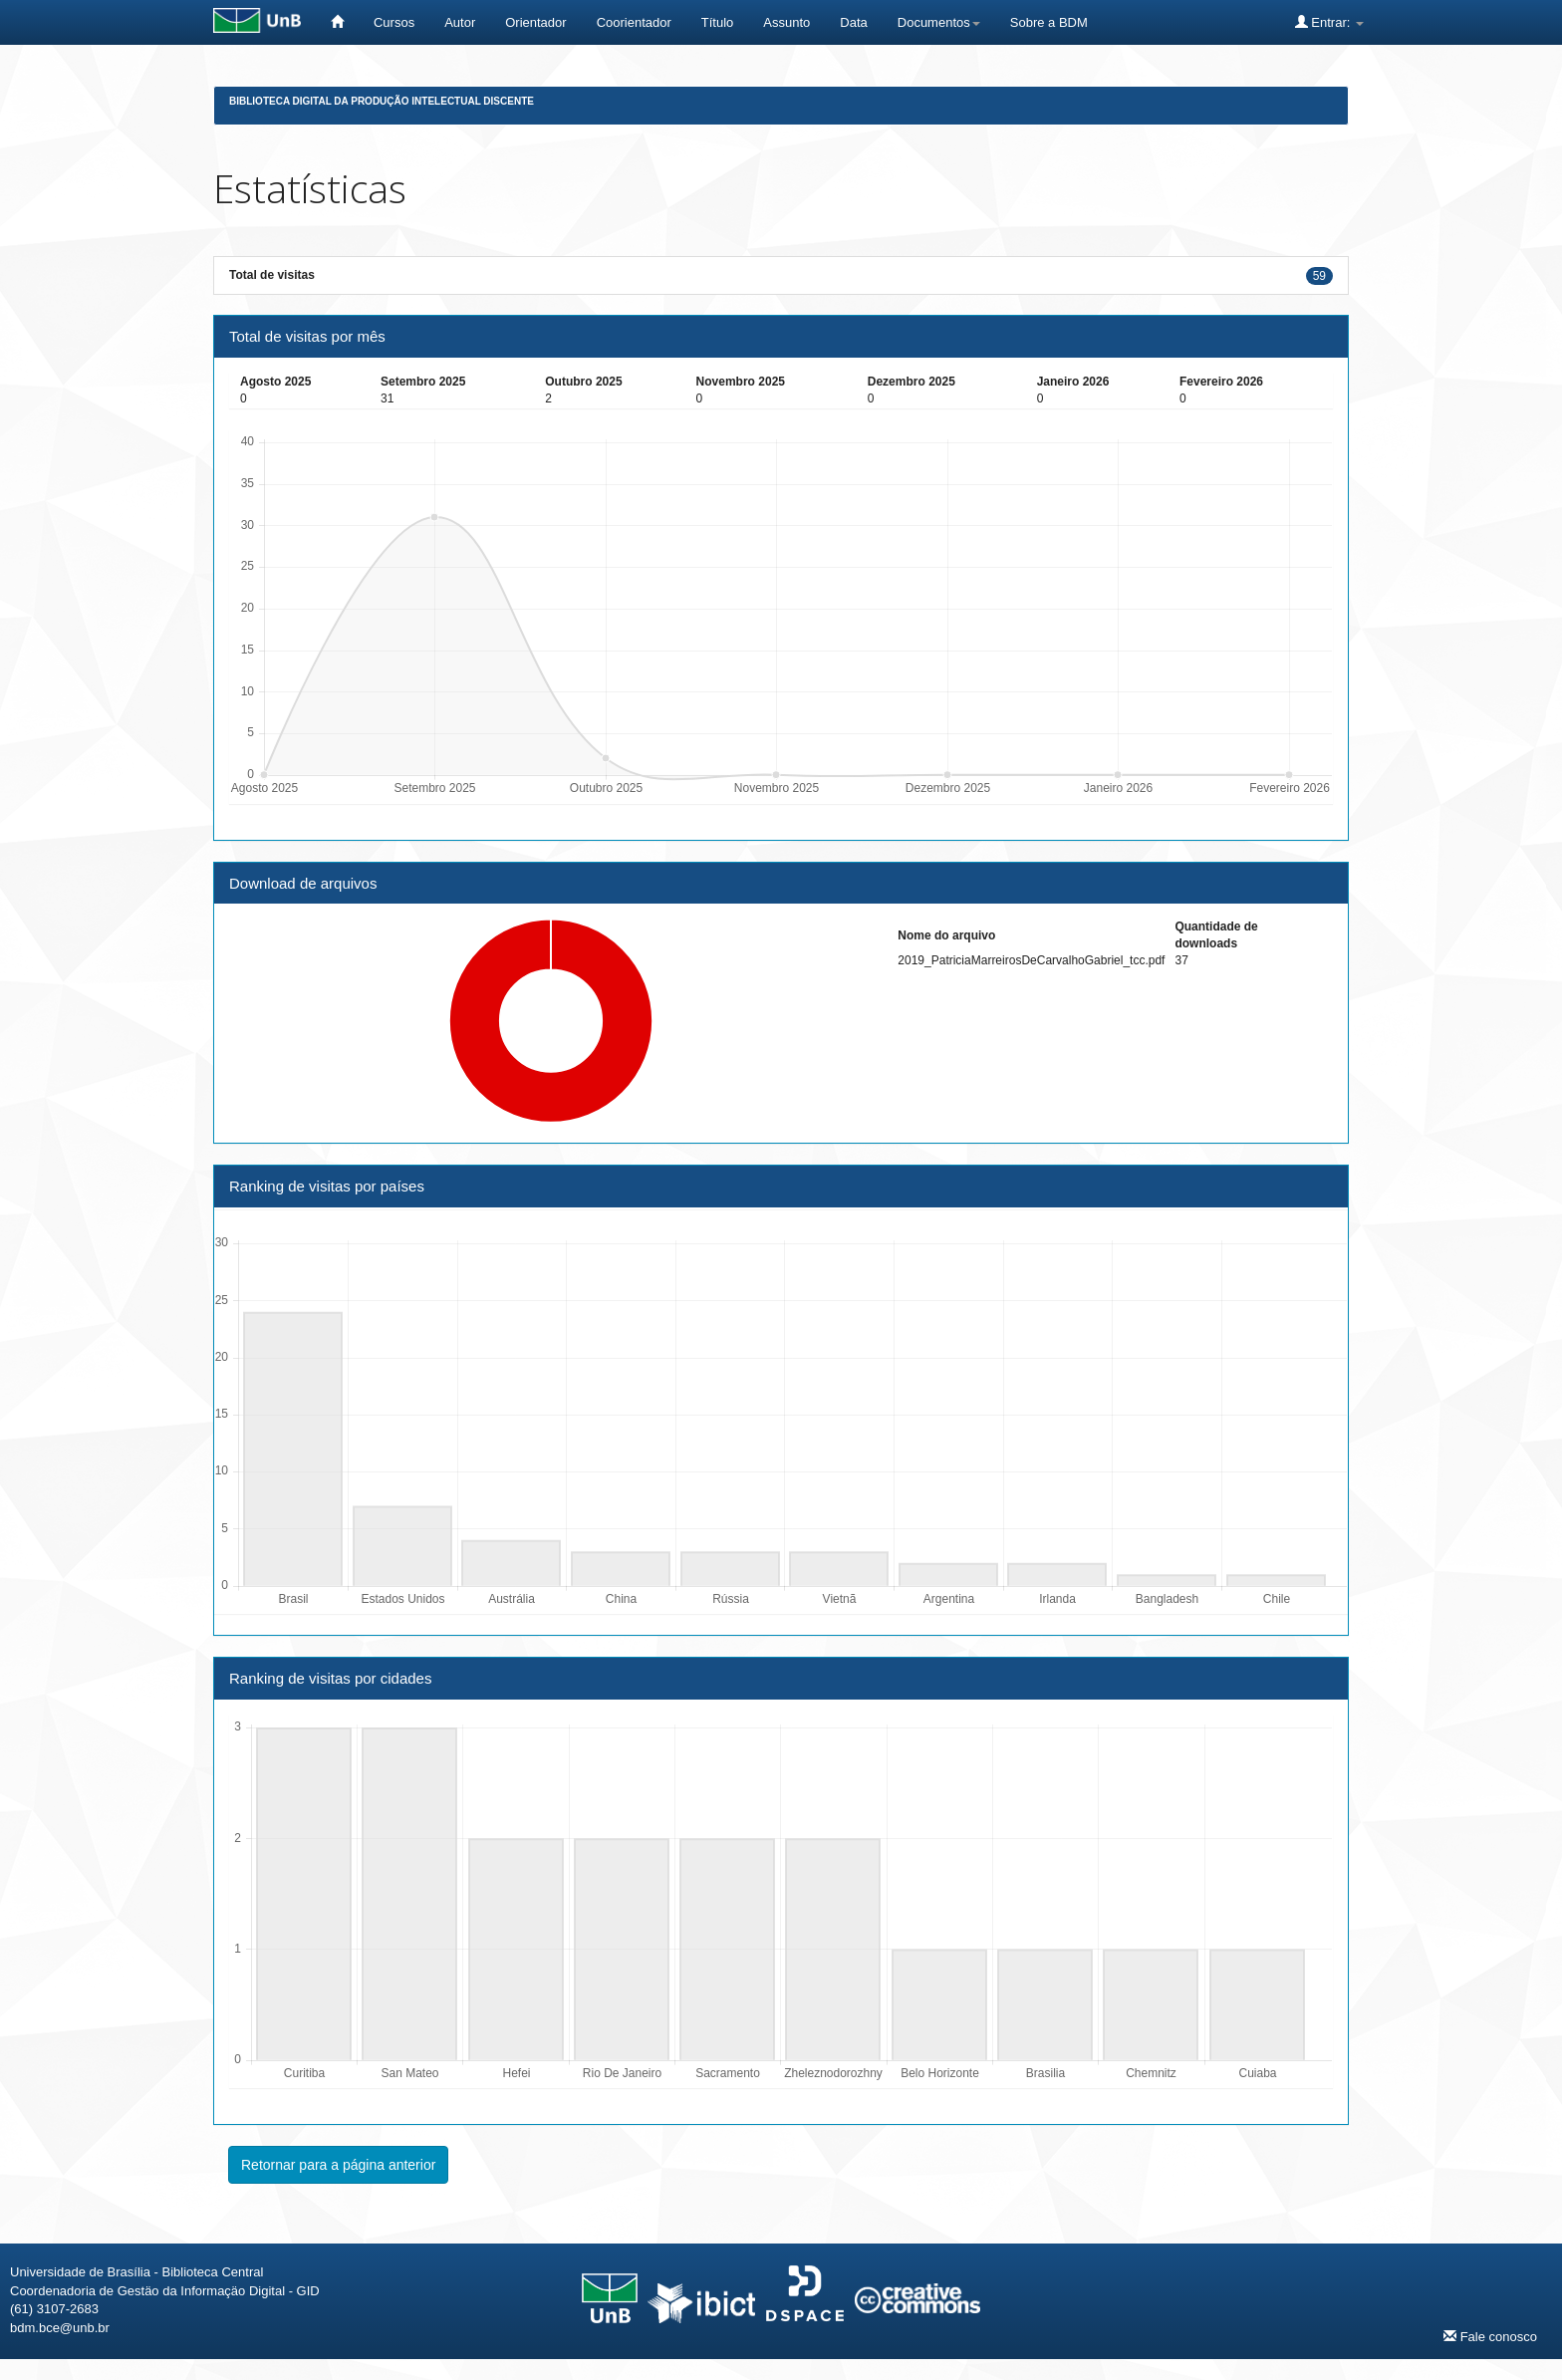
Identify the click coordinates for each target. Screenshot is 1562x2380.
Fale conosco (1490, 2336)
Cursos (394, 22)
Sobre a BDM (1049, 22)
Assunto (786, 22)
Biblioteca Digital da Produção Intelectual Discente (381, 101)
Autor (459, 22)
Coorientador (634, 22)
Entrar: (1329, 22)
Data (853, 22)
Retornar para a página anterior (338, 2165)
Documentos (939, 22)
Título (717, 22)
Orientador (535, 22)
